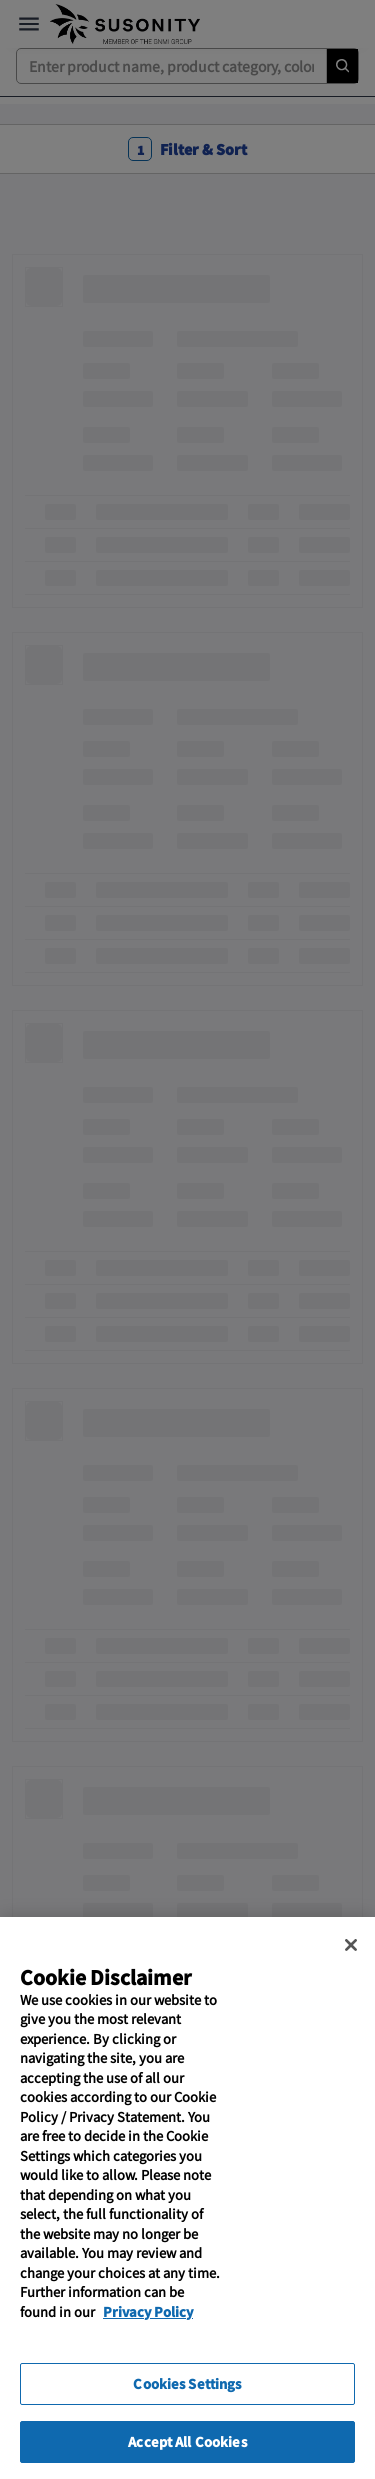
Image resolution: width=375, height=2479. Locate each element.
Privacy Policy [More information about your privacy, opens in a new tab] (148, 2344)
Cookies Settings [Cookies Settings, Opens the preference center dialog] (187, 2417)
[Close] (351, 1978)
